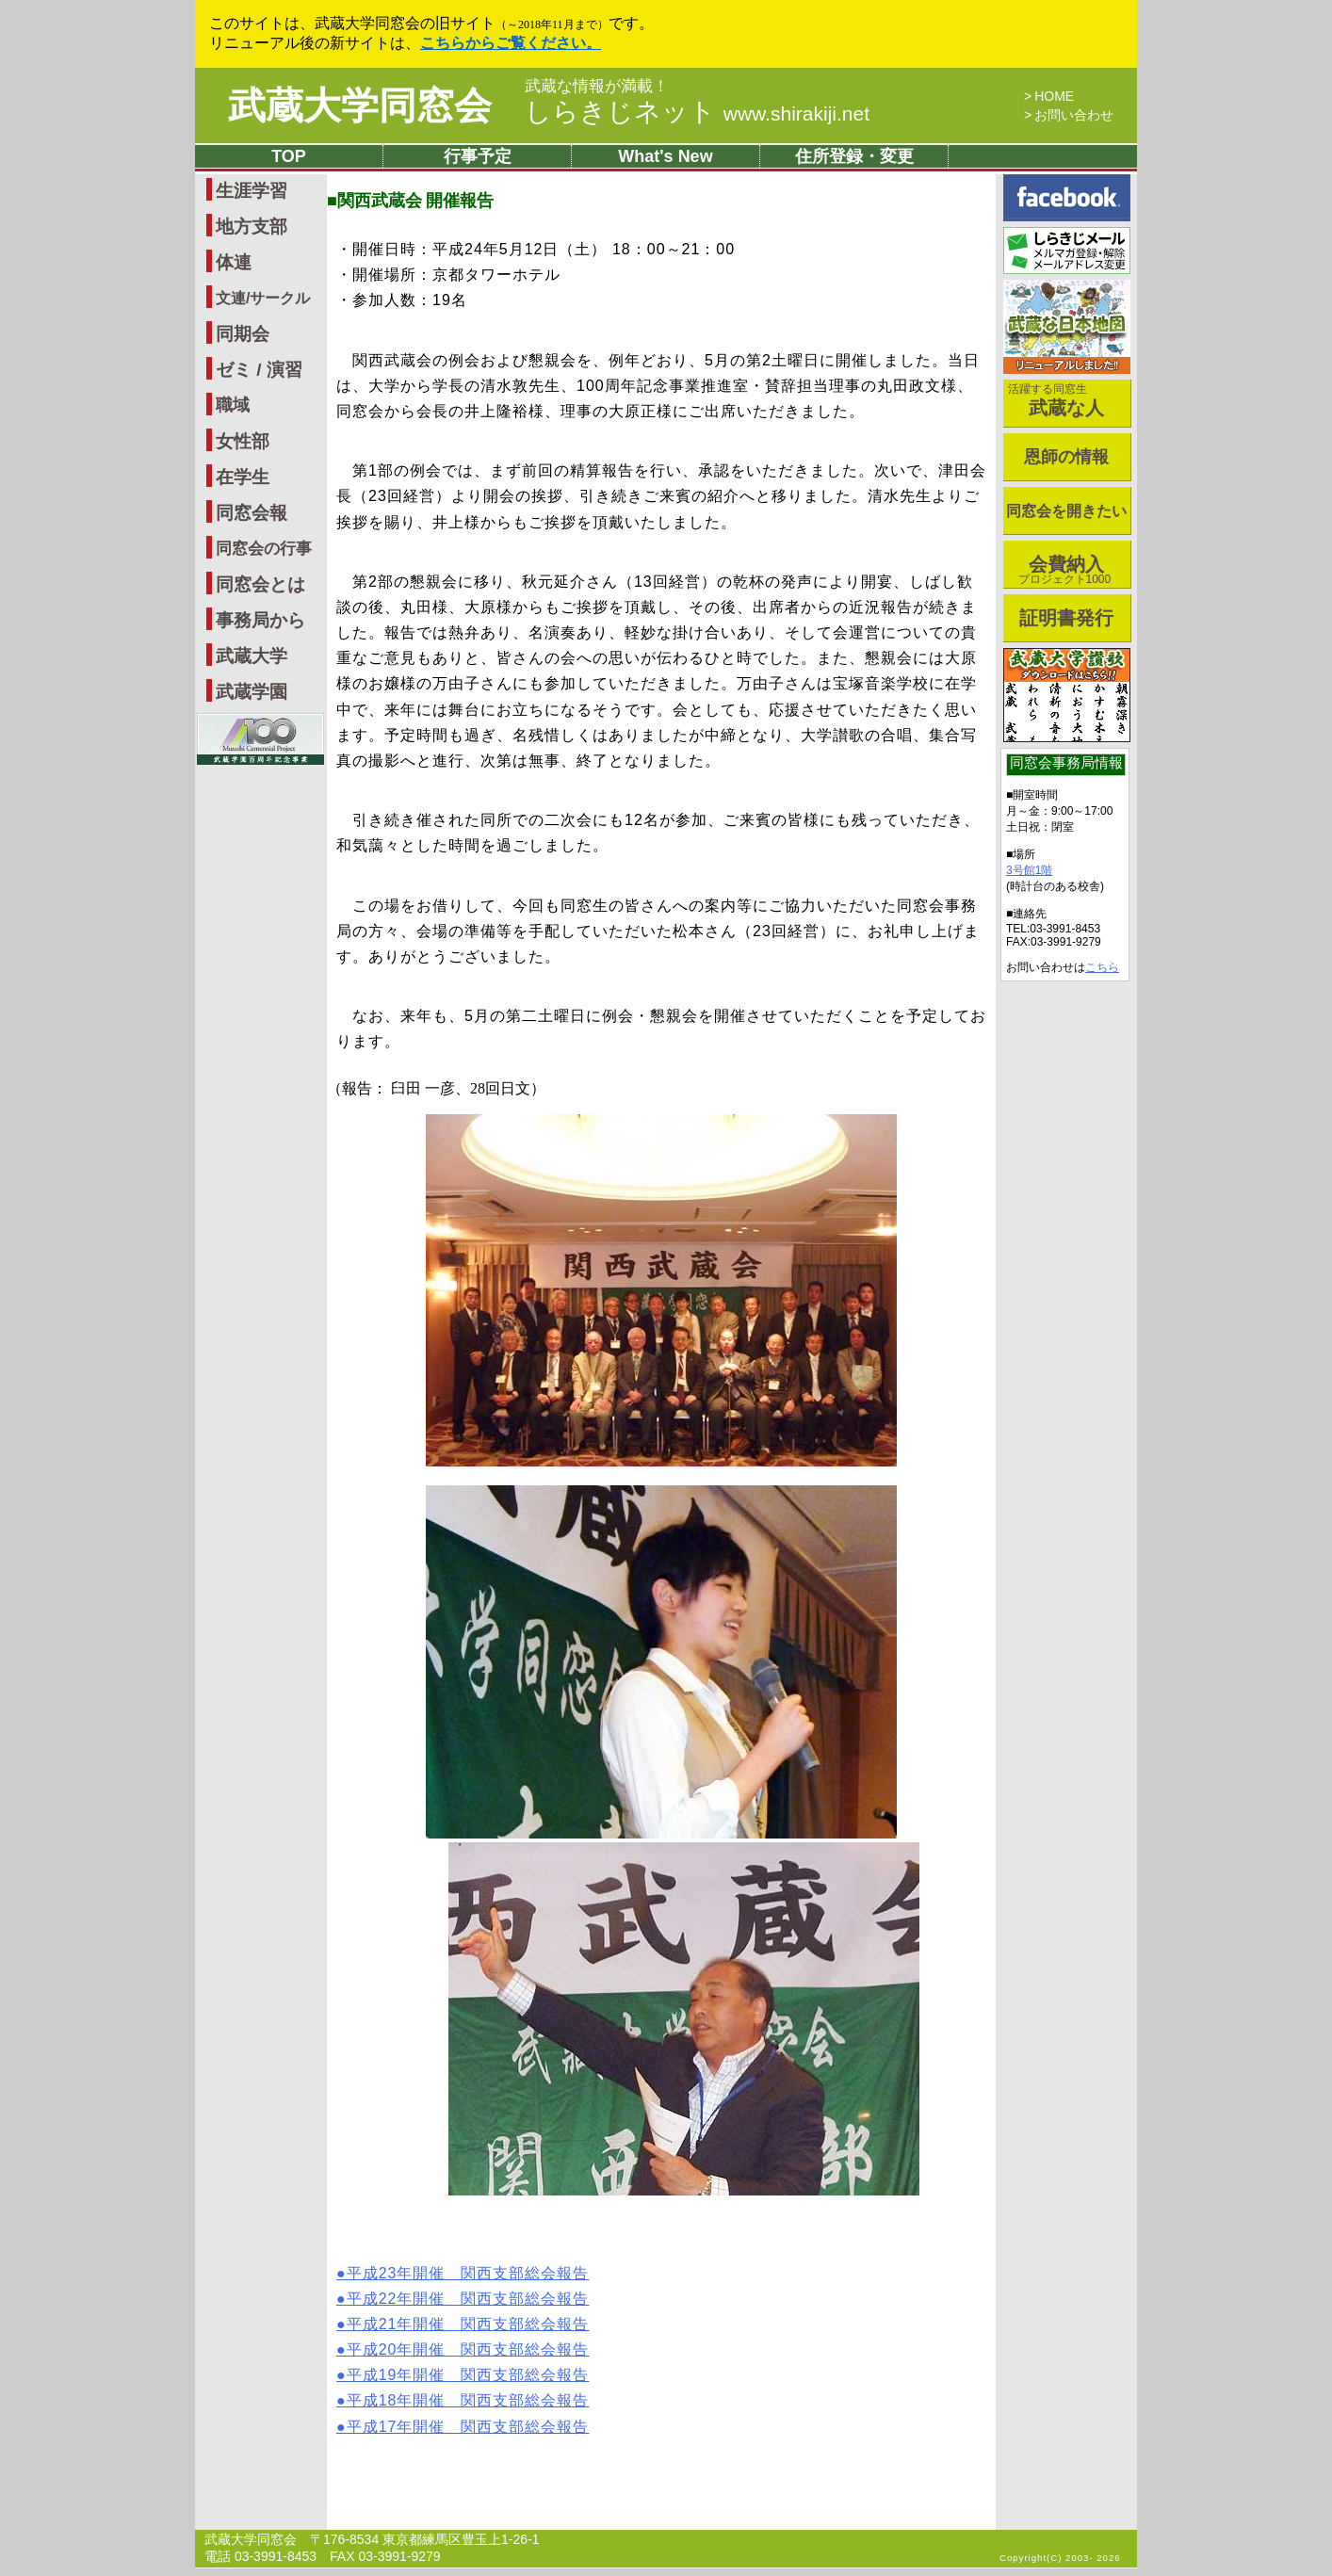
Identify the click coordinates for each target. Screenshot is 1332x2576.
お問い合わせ (1073, 114)
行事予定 (478, 156)
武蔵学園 (251, 692)
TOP (288, 156)
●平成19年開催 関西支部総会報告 (462, 2375)
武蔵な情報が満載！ (597, 86)
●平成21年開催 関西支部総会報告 (462, 2324)
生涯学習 (251, 191)
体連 (234, 262)
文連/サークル (263, 298)
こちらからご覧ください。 (510, 43)
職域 (233, 405)
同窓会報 (251, 513)
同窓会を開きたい (1066, 511)
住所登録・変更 (854, 156)
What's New (665, 156)
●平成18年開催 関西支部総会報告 (462, 2400)
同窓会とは (260, 584)
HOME (1054, 96)
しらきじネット (697, 111)
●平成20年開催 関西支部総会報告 (462, 2349)
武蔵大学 (251, 656)
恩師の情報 (1066, 456)
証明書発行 (1066, 618)
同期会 (242, 334)
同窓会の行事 (264, 549)
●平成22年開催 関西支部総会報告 (462, 2299)
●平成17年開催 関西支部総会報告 (462, 2427)
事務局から (260, 620)
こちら (1102, 967)
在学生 (242, 477)
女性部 (242, 441)
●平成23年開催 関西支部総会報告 (462, 2273)
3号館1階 (1029, 870)
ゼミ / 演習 (259, 370)
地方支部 (251, 226)
